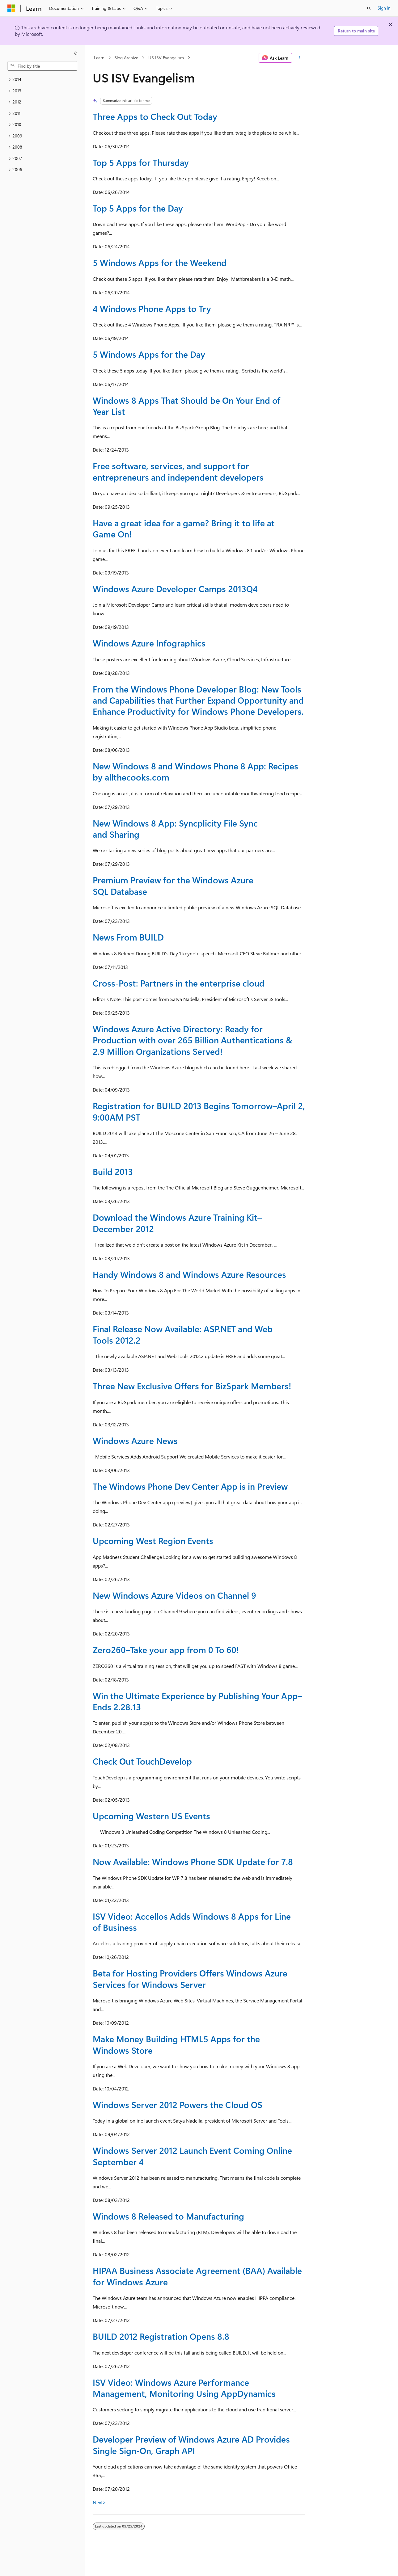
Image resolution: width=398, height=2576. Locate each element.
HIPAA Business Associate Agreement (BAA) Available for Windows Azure (197, 2276)
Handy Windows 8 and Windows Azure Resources (189, 1274)
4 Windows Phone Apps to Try (152, 308)
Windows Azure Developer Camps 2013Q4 (175, 588)
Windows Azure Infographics (149, 643)
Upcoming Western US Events (151, 1815)
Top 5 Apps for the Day (138, 208)
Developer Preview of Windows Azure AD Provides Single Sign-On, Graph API (191, 2444)
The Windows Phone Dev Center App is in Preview (190, 1486)
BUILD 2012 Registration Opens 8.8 (161, 2336)
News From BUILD (128, 937)
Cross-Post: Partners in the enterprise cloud (179, 983)
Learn (99, 58)
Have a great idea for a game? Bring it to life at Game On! (184, 528)
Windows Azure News (135, 1440)
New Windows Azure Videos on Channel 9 (174, 1595)
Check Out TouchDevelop (142, 1761)
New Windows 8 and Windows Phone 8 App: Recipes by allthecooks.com (195, 771)
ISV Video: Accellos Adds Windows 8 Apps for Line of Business (192, 1921)
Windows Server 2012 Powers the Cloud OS (177, 2104)
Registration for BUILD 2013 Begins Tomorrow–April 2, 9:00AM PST (199, 1111)
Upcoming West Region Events (153, 1540)
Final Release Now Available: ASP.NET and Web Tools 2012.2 (183, 1334)
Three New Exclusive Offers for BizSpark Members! (192, 1385)
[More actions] (299, 58)
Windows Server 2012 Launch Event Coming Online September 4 (192, 2156)
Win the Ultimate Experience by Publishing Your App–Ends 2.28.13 (197, 1701)
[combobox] (42, 66)
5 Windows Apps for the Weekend (160, 262)
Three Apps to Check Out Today (155, 116)
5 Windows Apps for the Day (149, 354)
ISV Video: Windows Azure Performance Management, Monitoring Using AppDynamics (184, 2387)
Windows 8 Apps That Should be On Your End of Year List (186, 405)
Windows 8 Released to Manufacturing (168, 2216)
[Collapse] (75, 53)
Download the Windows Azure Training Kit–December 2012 (177, 1222)
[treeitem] (42, 79)
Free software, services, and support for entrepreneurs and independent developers (178, 471)
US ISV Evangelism (166, 58)
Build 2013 (113, 1171)
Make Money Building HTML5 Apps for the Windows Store (176, 2044)
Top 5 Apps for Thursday (141, 162)
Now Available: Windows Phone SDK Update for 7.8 (193, 1861)
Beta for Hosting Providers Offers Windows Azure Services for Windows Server (190, 1978)
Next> (99, 2502)
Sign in (384, 8)
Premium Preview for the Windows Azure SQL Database (173, 885)
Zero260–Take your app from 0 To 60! (166, 1649)
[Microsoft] (11, 8)
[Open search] (369, 8)
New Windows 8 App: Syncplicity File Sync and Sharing (175, 828)
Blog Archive (126, 58)
